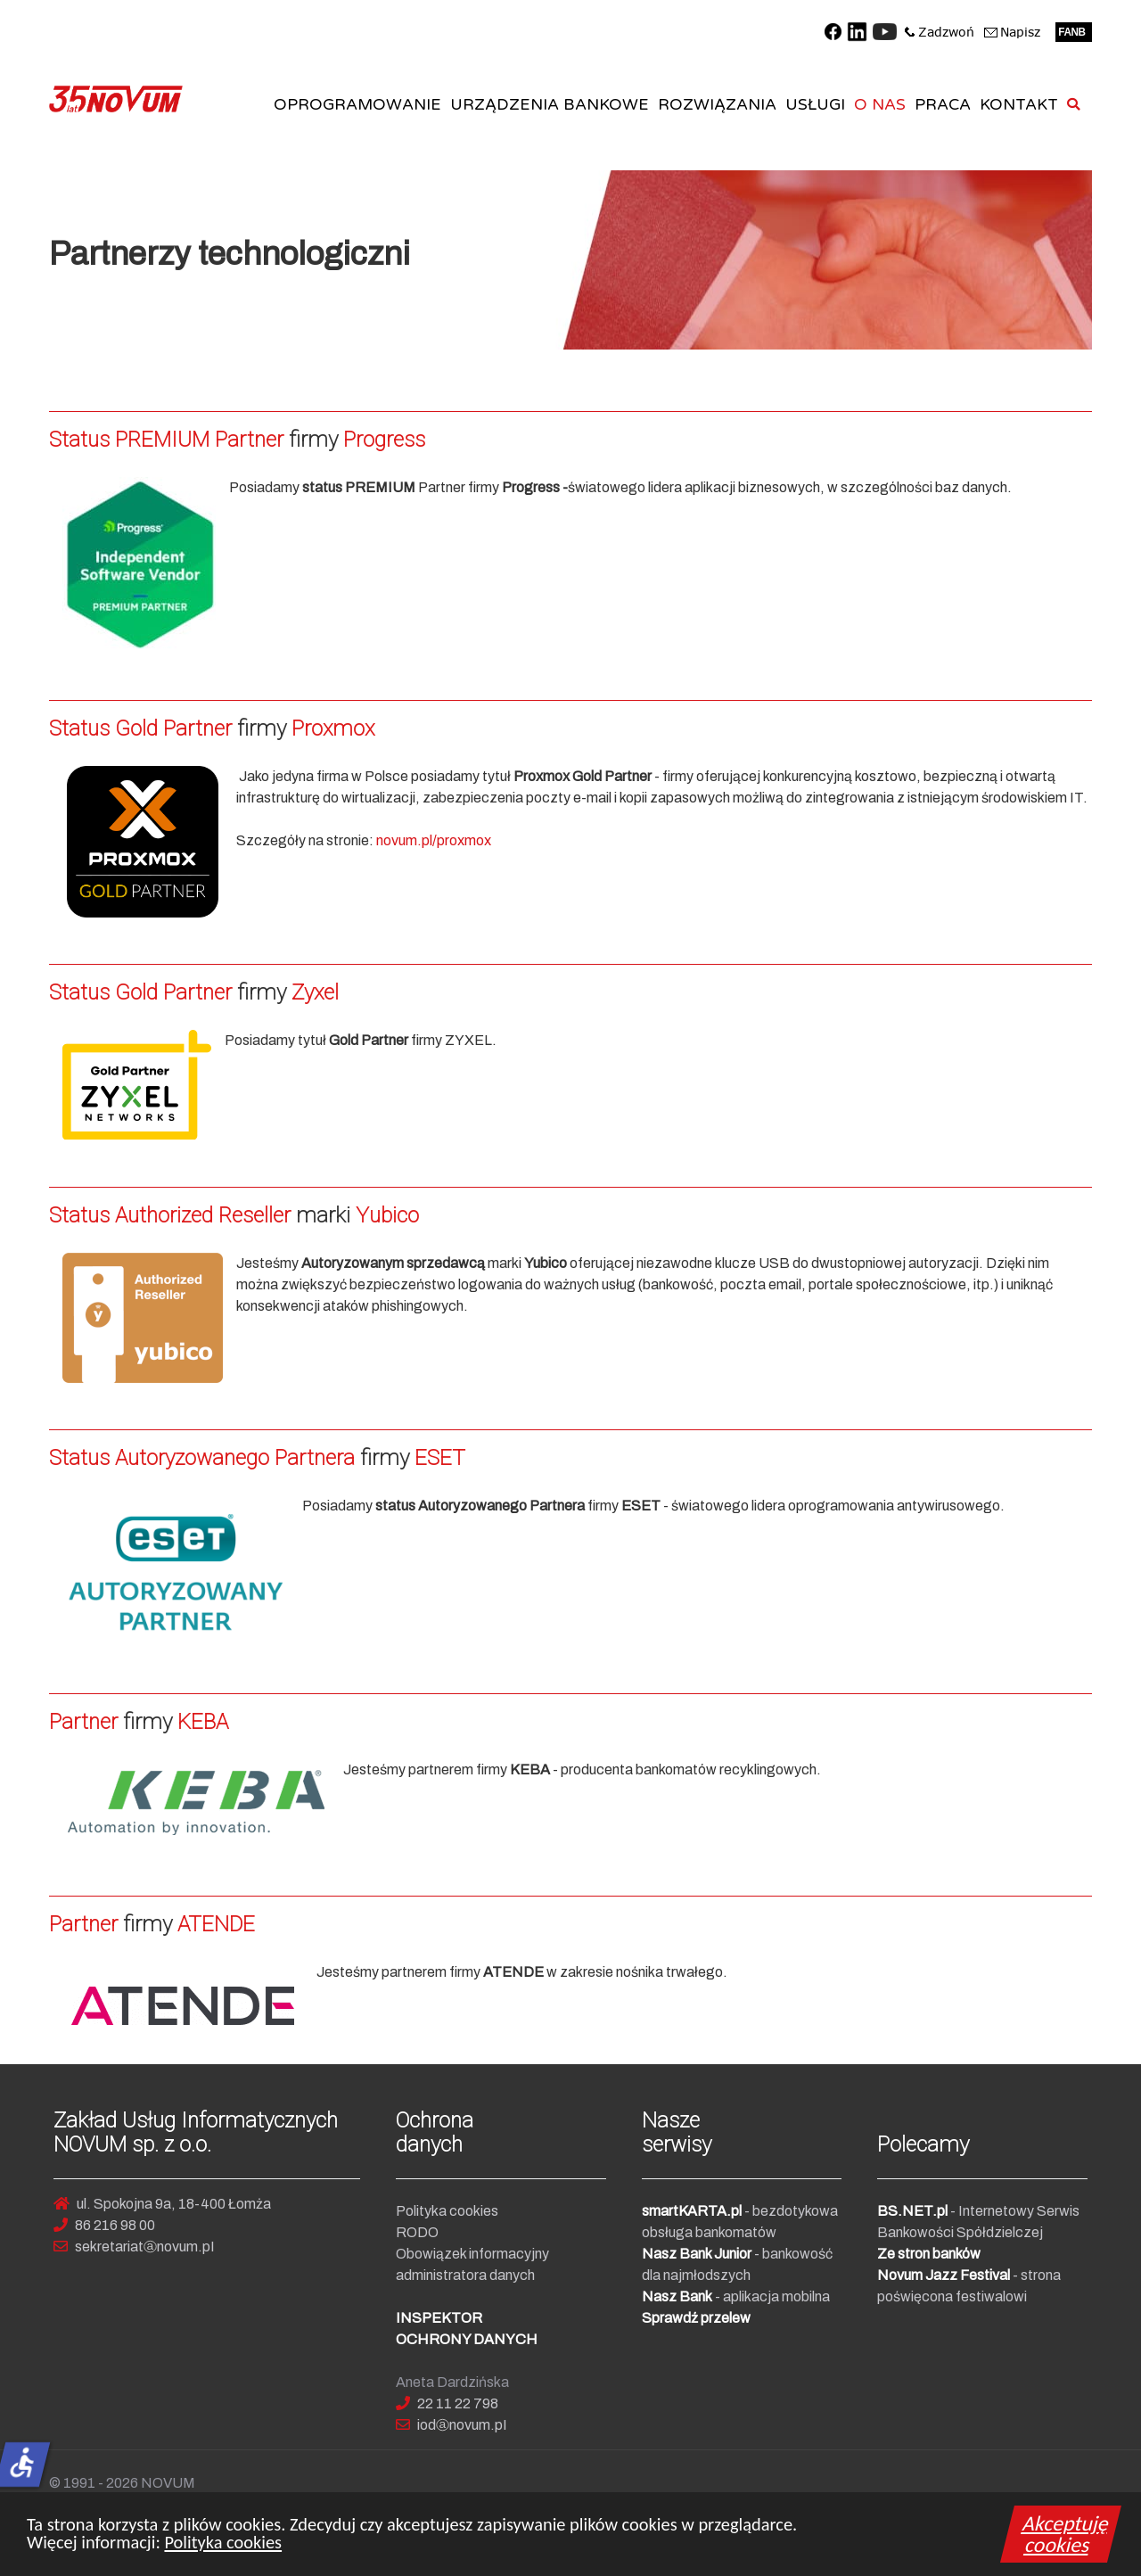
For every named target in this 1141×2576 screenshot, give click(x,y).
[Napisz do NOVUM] (1013, 30)
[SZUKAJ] (1076, 105)
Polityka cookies (223, 2545)
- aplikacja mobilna (736, 2296)
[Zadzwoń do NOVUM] (940, 30)
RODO (417, 2232)
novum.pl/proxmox (433, 840)
